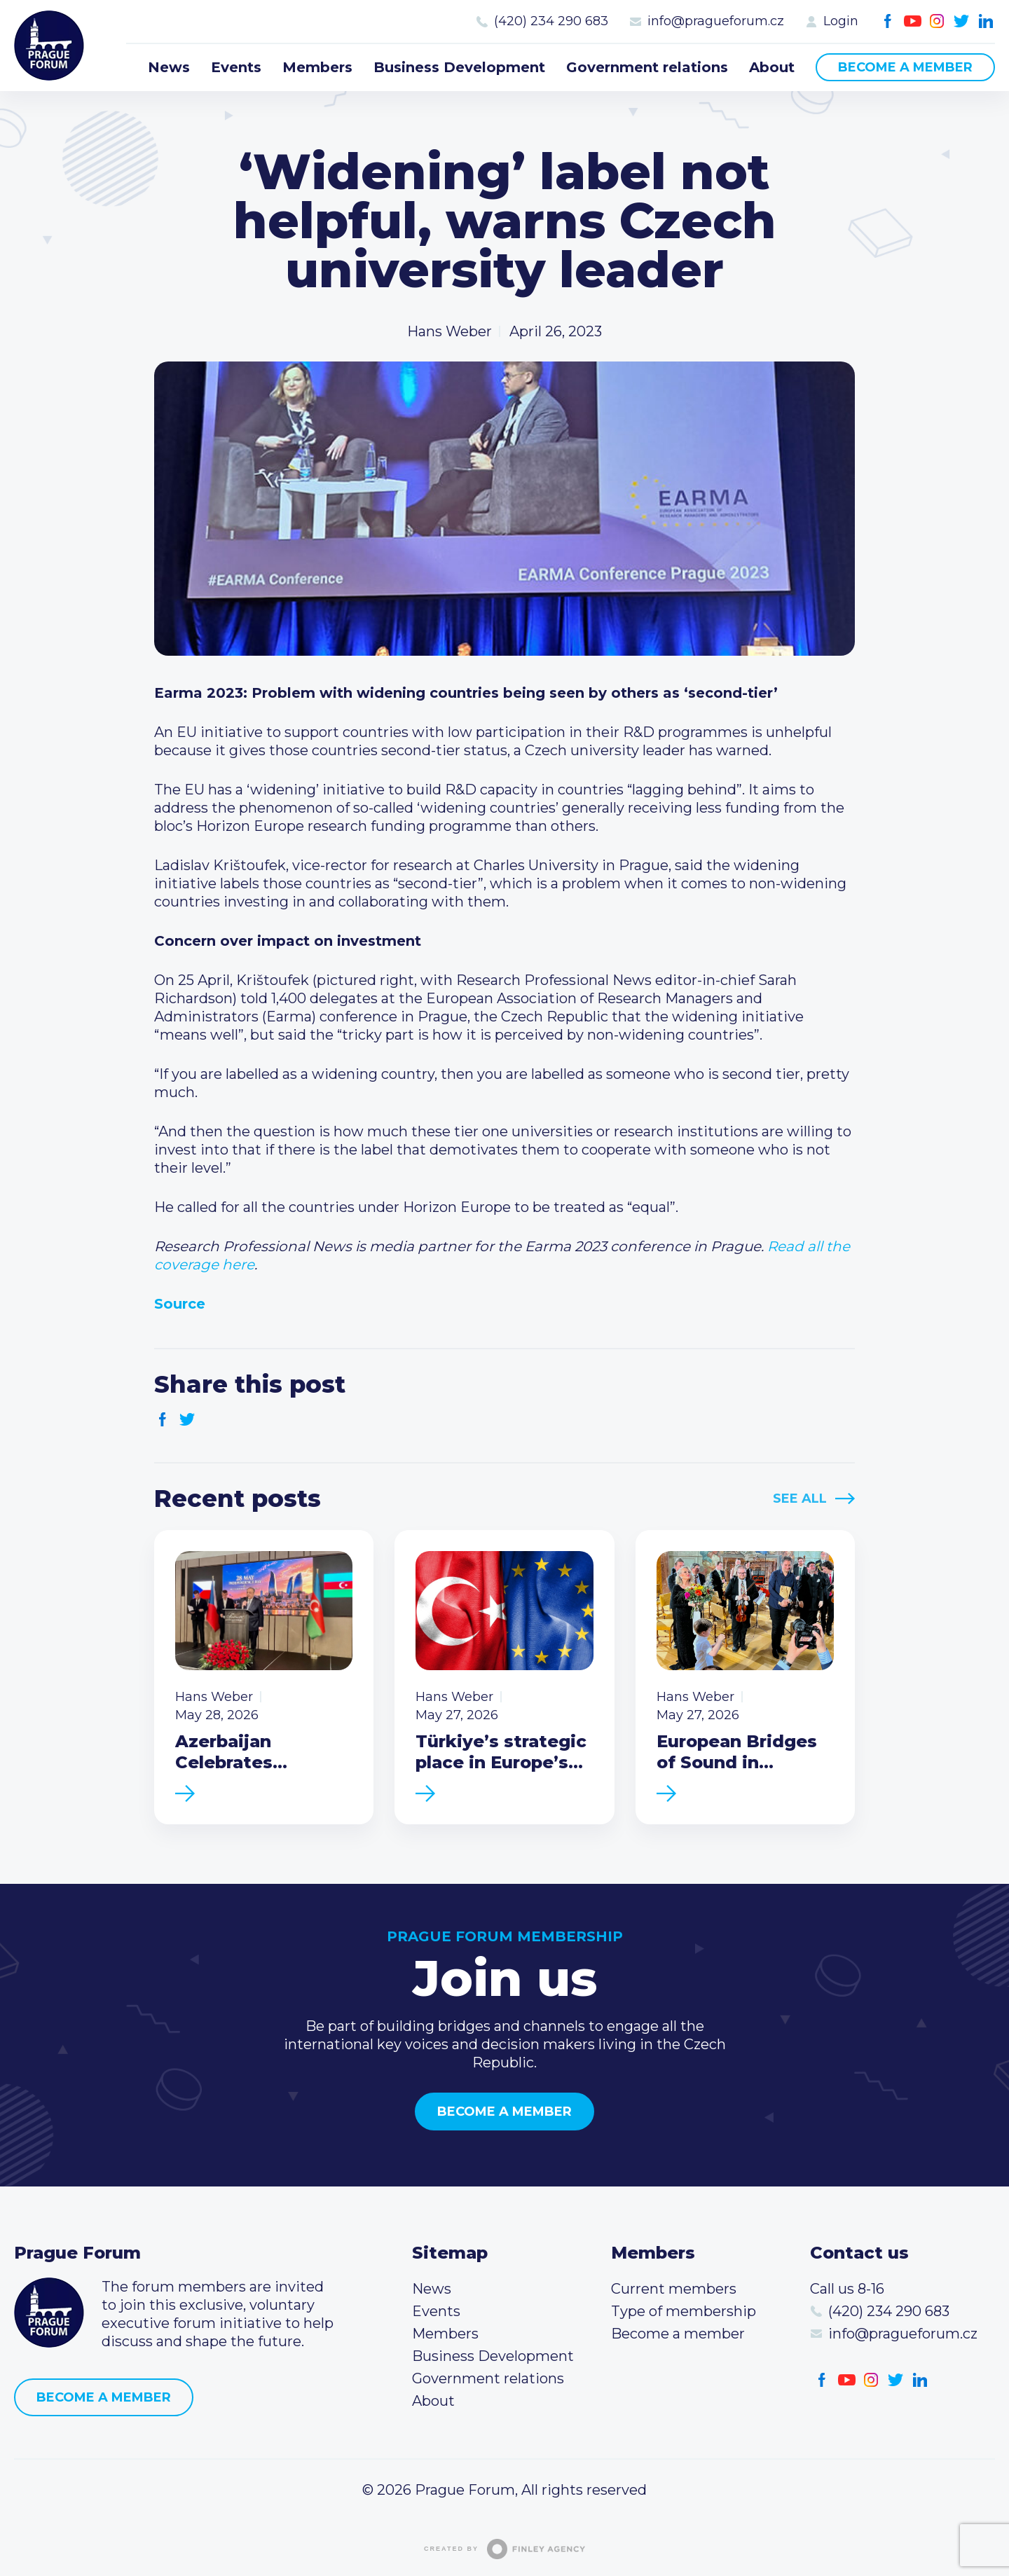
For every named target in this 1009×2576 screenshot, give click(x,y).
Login (840, 21)
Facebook (888, 21)
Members (317, 67)
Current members (673, 2288)
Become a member (905, 67)
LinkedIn (986, 21)
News (169, 67)
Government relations (647, 67)
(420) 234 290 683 (551, 21)
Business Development (459, 67)
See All (800, 1498)
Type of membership (683, 2311)
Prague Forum (49, 46)
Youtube (912, 21)
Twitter (961, 21)
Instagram (937, 21)
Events (236, 67)
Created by (504, 2549)
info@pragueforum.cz (715, 21)
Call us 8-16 (847, 2288)
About (772, 67)
